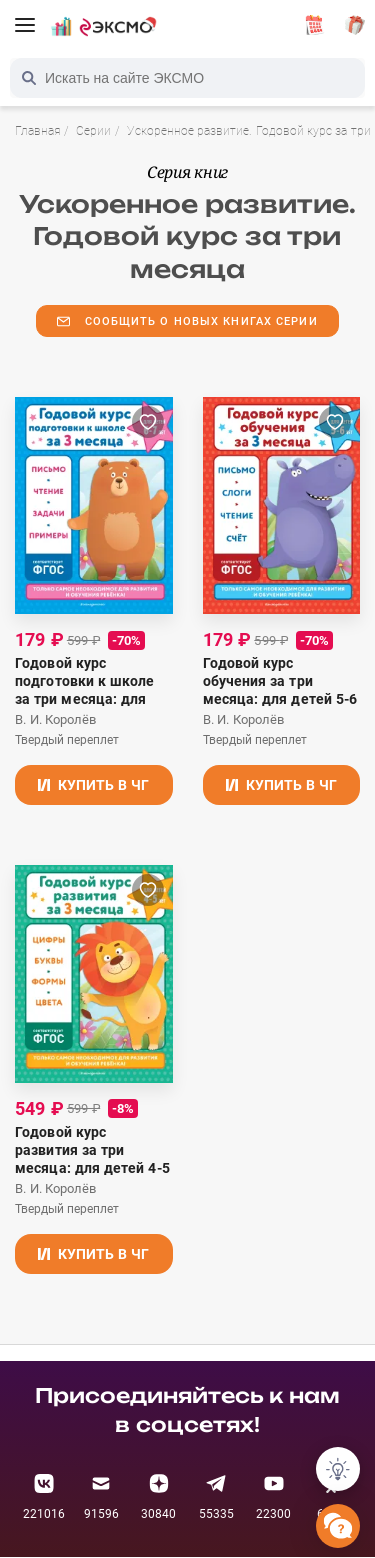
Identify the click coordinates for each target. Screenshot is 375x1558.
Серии (93, 131)
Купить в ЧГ (93, 785)
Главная (37, 131)
